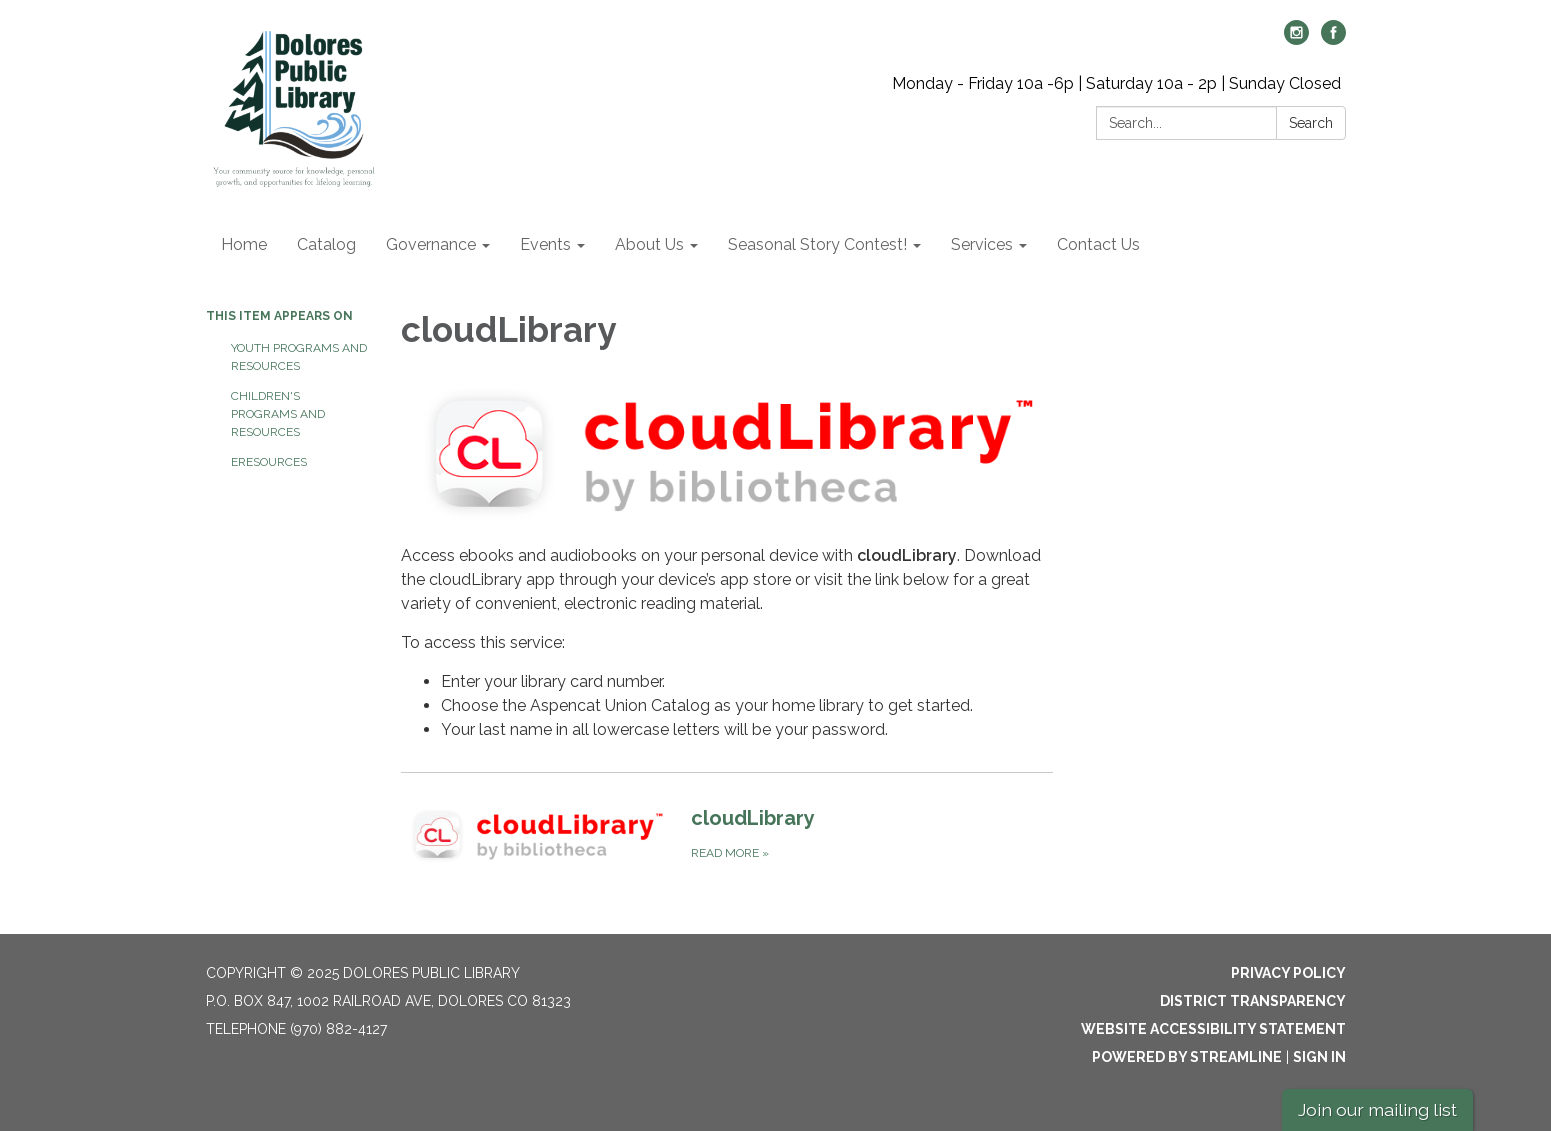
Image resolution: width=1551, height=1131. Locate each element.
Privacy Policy (1288, 973)
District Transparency (1253, 1001)
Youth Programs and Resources (299, 357)
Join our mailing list (1377, 1109)
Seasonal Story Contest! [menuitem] (817, 244)
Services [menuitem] (982, 244)
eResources (269, 462)
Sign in (1319, 1057)
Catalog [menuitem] (326, 244)
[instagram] (1296, 39)
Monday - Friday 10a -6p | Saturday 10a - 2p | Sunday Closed (1116, 83)
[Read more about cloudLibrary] (727, 835)
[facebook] (1333, 39)
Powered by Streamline (1187, 1057)
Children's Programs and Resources (278, 414)
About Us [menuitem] (649, 244)
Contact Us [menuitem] (1098, 244)
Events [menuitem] (545, 244)
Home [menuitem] (244, 244)
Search (1311, 123)
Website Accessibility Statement (1213, 1029)
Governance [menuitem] (431, 244)
